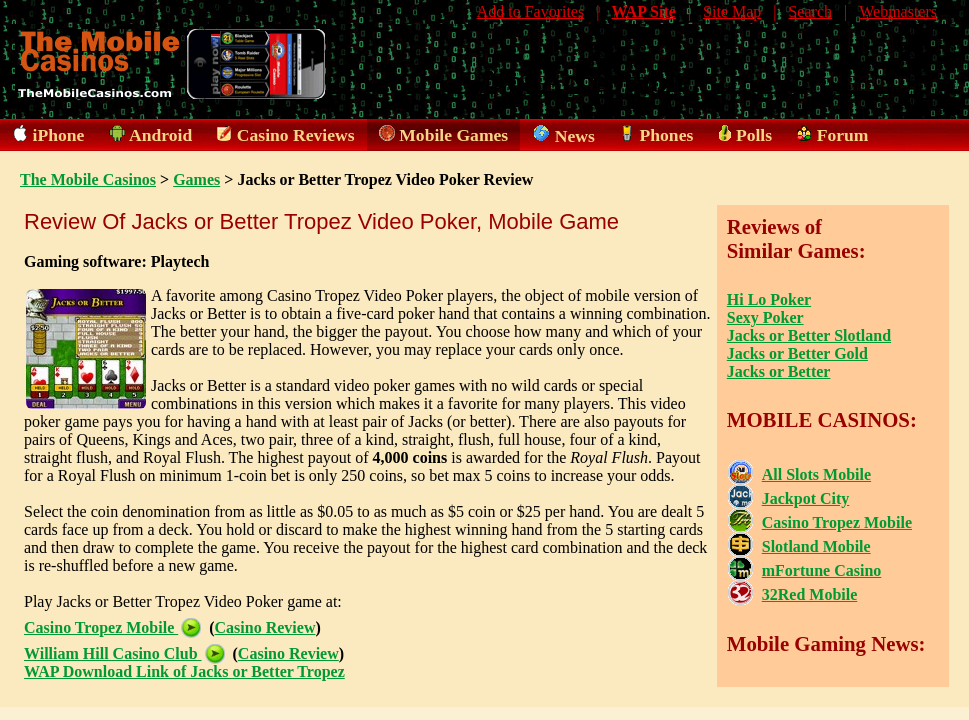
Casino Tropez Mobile (112, 627)
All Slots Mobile (816, 474)
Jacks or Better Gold (797, 353)
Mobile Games (453, 135)
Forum (843, 135)
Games (196, 179)
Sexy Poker (765, 317)
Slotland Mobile (816, 546)
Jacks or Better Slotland (809, 335)
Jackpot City (806, 498)
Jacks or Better (779, 371)
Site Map (732, 11)
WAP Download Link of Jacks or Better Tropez (184, 671)
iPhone (59, 135)
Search (810, 11)
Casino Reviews (296, 135)
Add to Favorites (531, 11)
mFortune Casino (822, 570)
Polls (754, 135)
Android (160, 135)
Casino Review (265, 627)
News (575, 136)
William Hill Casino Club (124, 653)
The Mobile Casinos (88, 179)
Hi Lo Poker (769, 299)
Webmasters (898, 11)
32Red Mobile (810, 594)
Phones (667, 135)
